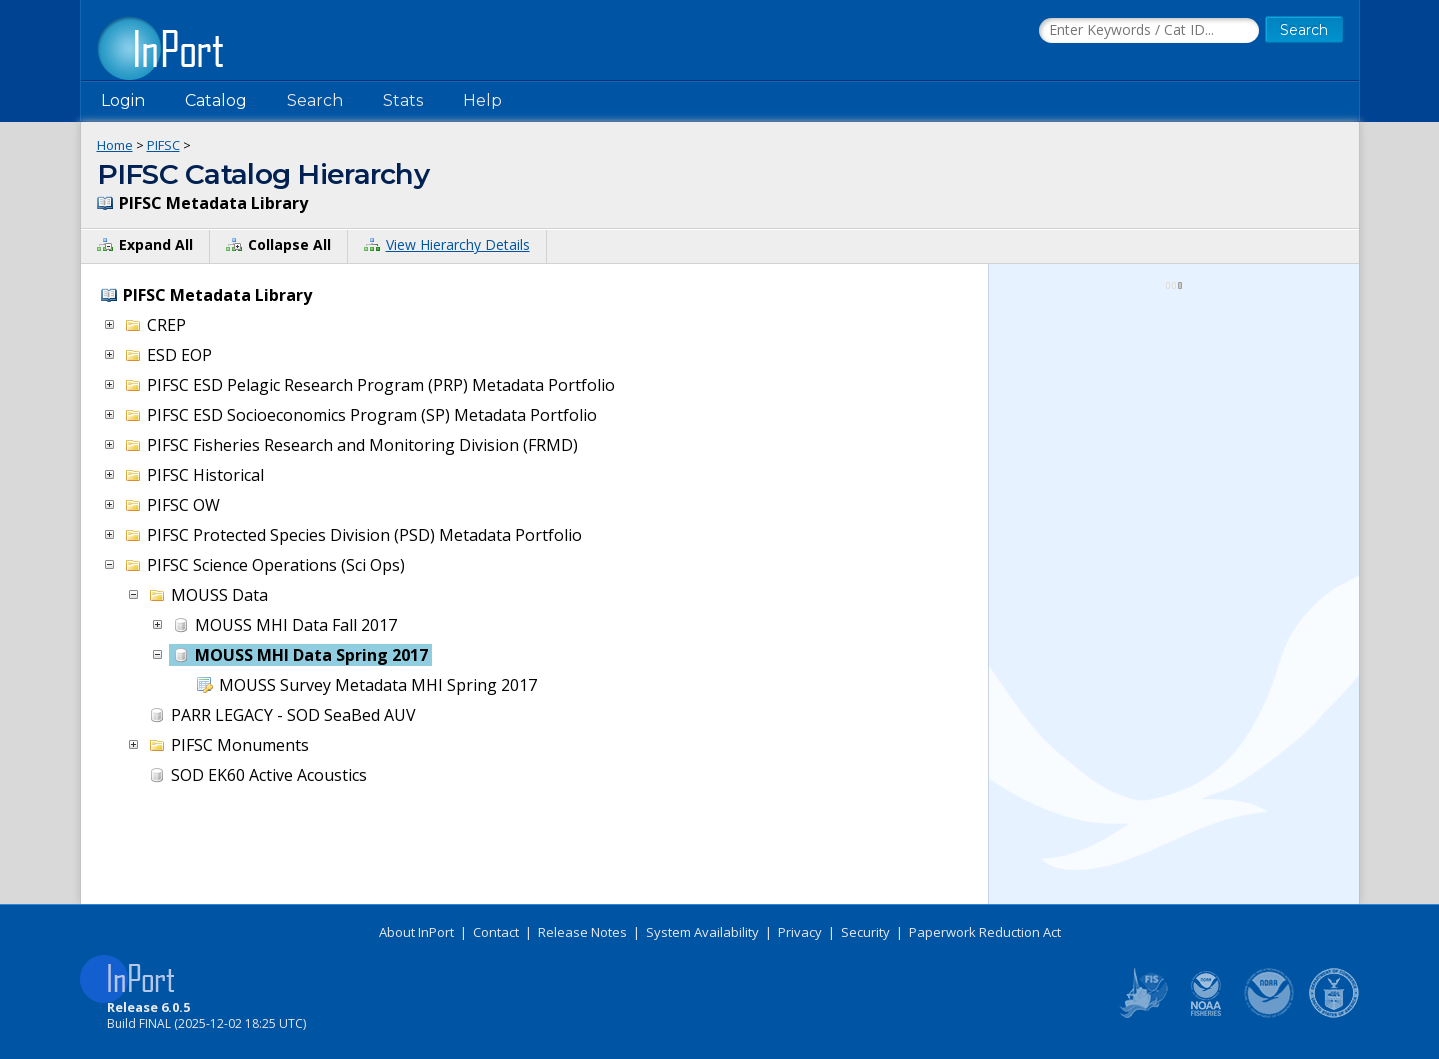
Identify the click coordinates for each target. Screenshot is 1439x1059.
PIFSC (163, 145)
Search (315, 100)
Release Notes (582, 932)
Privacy (800, 932)
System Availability (702, 932)
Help (482, 100)
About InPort (416, 932)
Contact (496, 932)
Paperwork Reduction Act (985, 932)
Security (865, 932)
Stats (403, 100)
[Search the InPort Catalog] (1149, 31)
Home (115, 145)
